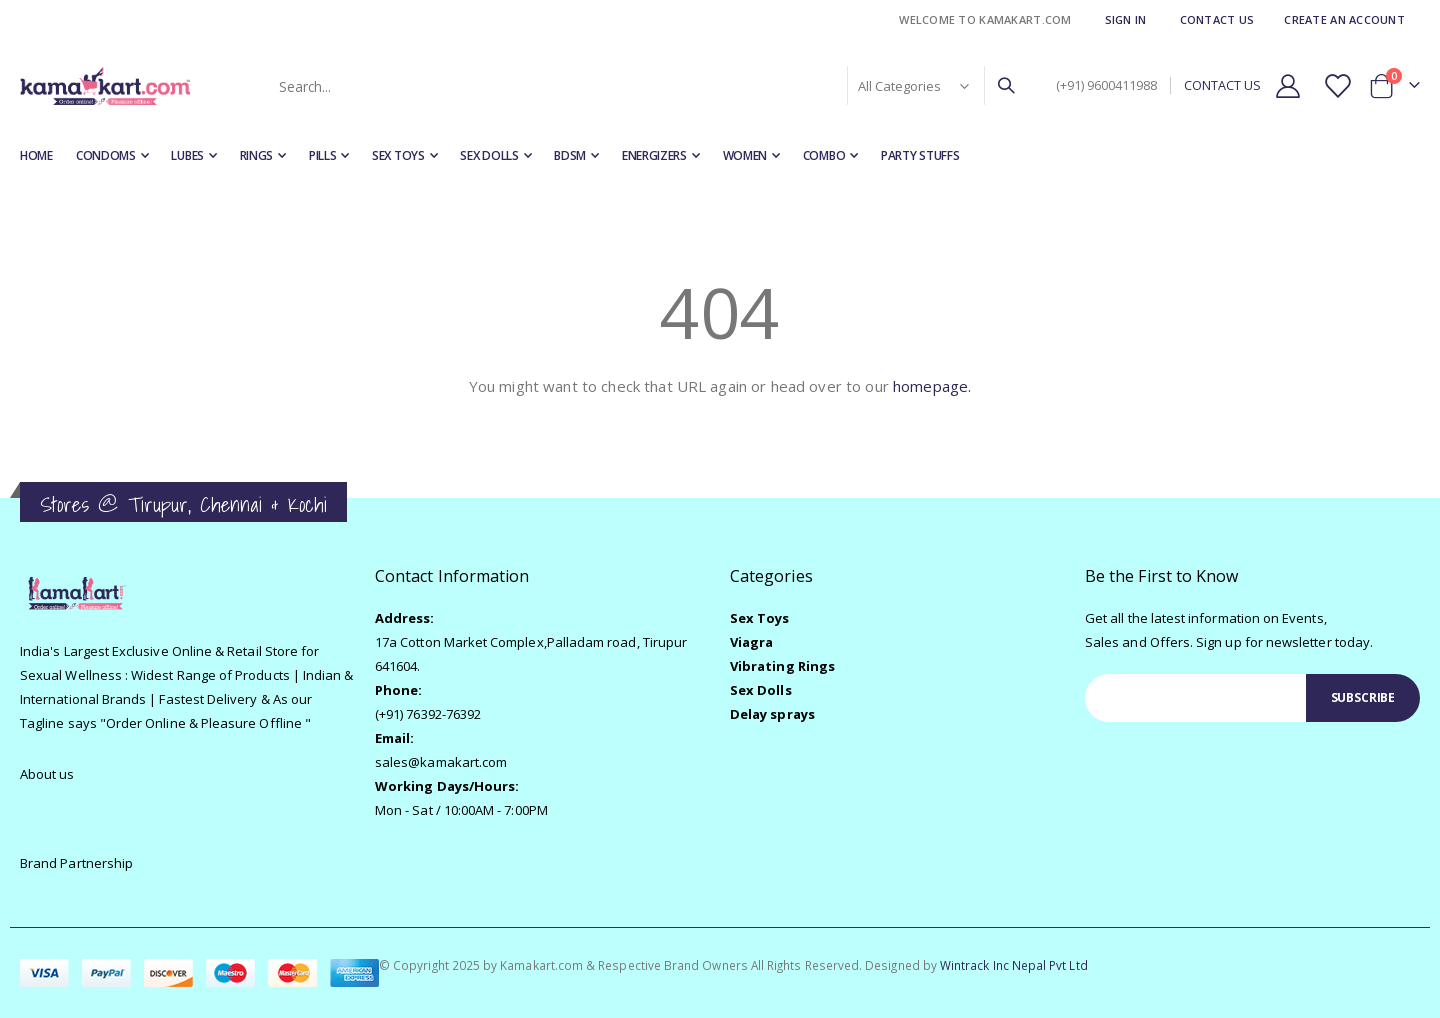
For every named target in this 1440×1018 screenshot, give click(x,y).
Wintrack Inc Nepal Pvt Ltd (1014, 965)
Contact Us (1217, 19)
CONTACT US (1222, 85)
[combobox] (645, 86)
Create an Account (1344, 19)
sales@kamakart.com (441, 762)
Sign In (1126, 19)
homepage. (932, 386)
